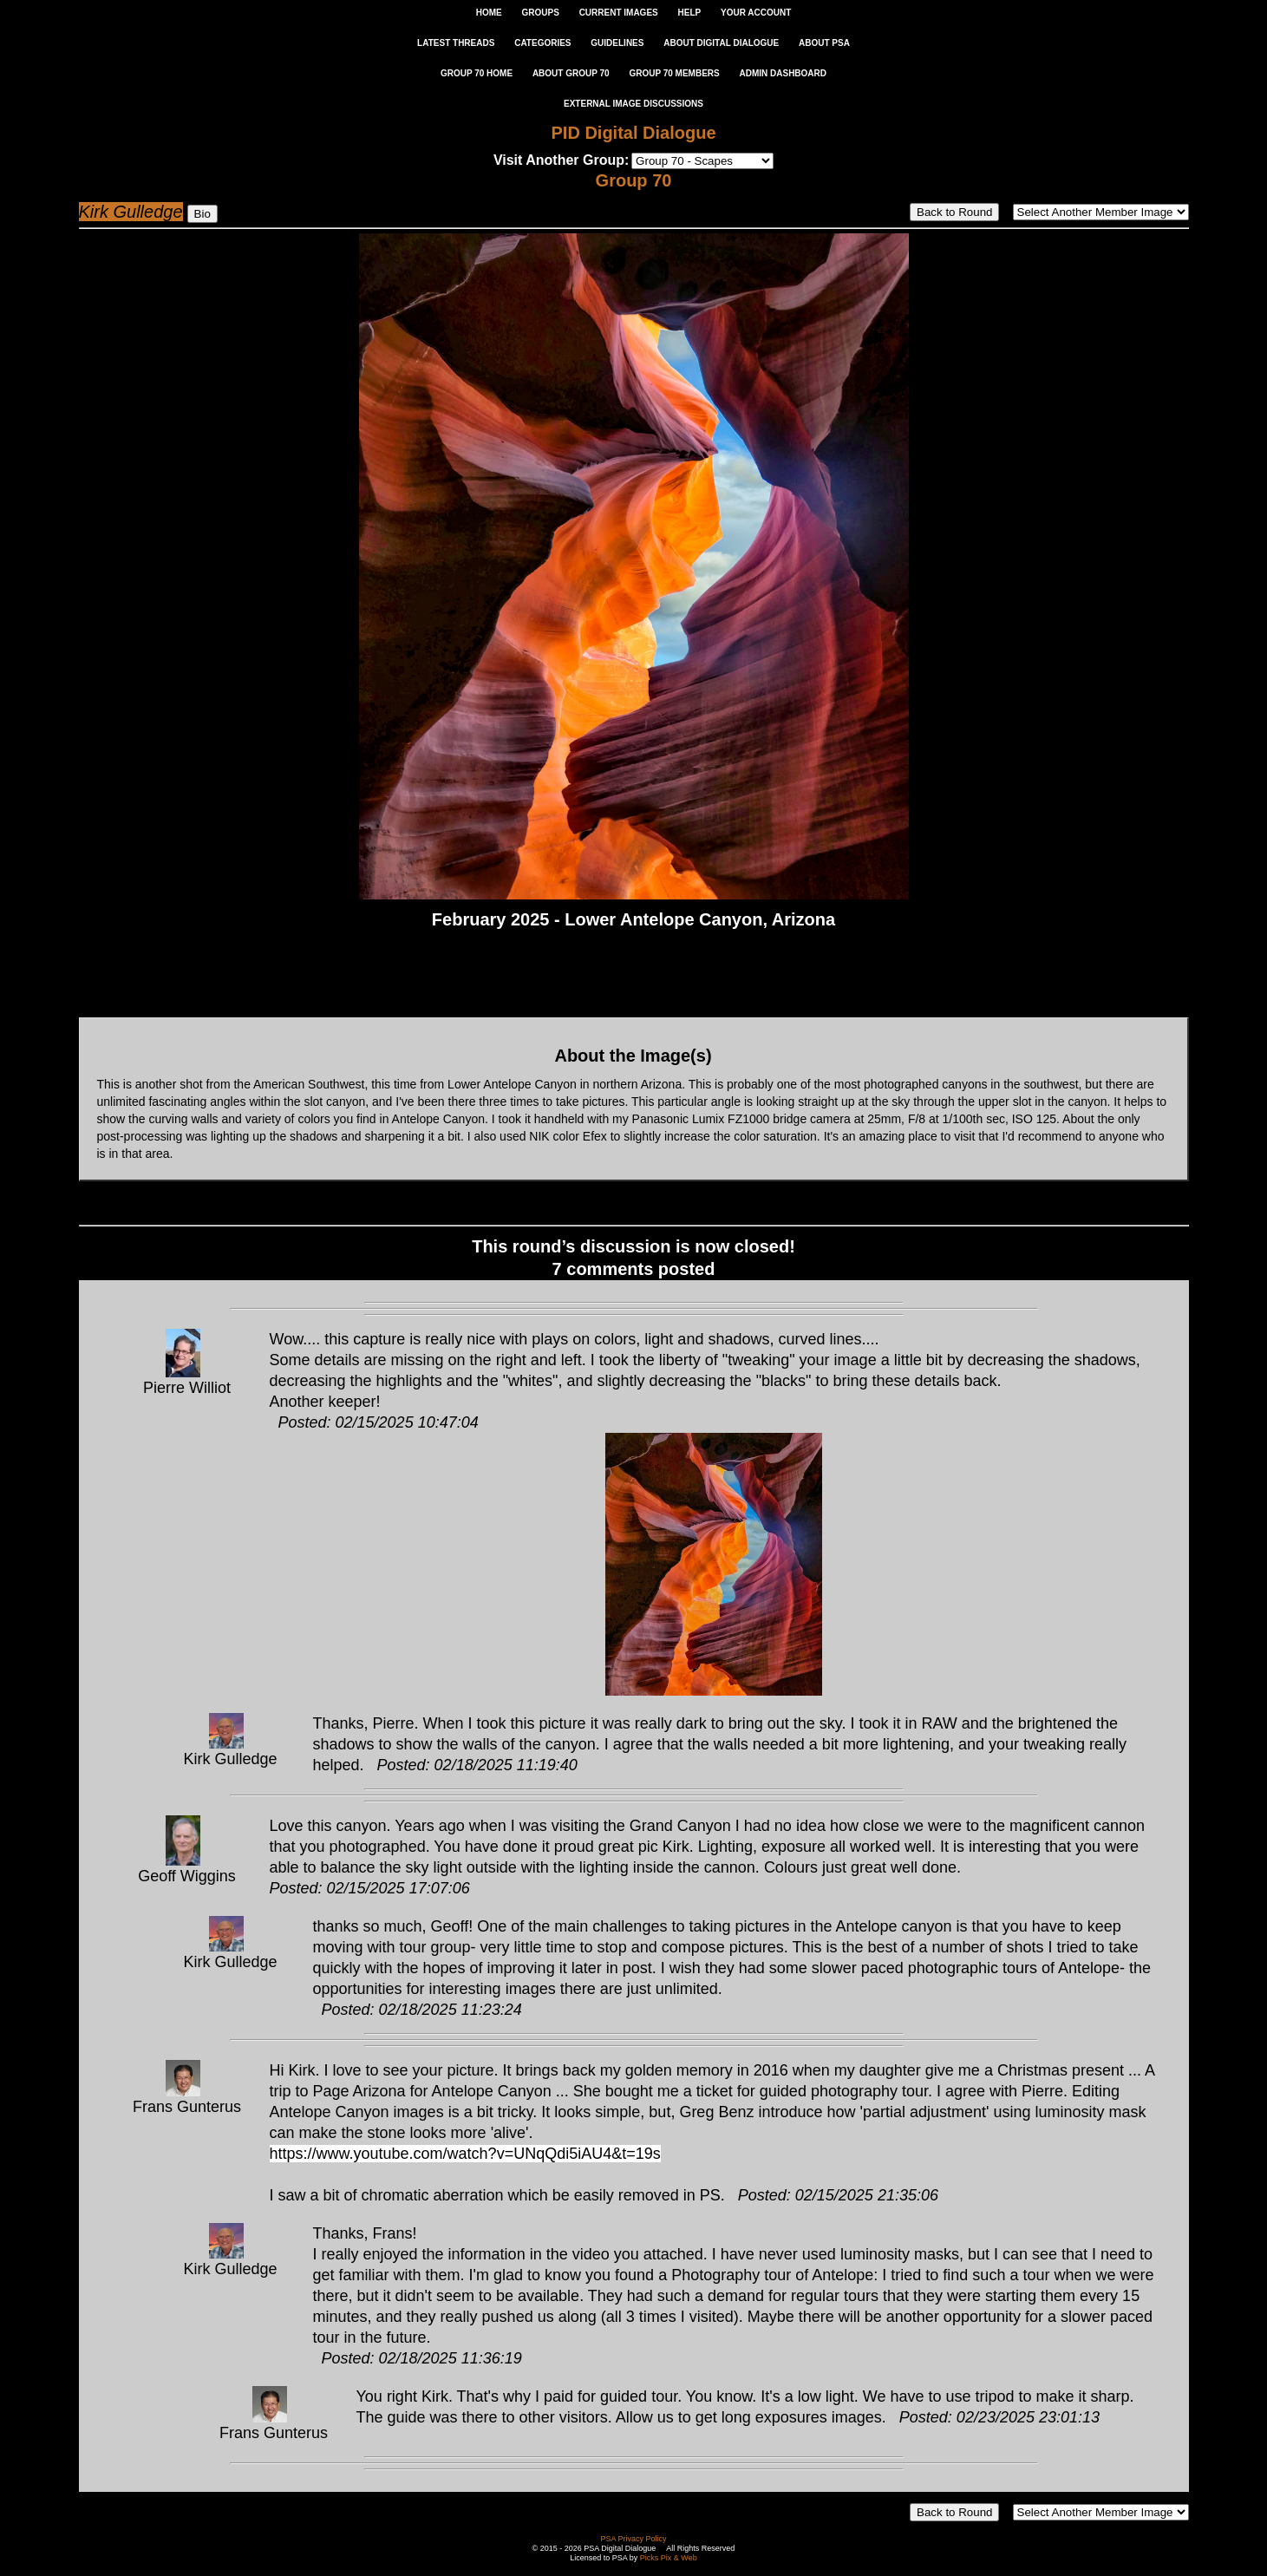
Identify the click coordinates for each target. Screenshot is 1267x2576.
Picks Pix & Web (668, 2557)
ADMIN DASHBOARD (782, 73)
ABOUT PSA (824, 43)
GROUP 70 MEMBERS (674, 73)
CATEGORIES (542, 43)
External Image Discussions (633, 103)
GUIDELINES (617, 43)
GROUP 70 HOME (477, 73)
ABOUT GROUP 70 (571, 73)
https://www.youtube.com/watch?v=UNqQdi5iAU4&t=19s (465, 2153)
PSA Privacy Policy (633, 2538)
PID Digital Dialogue (633, 132)
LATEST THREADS (455, 43)
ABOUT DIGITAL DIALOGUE (721, 43)
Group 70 (634, 180)
